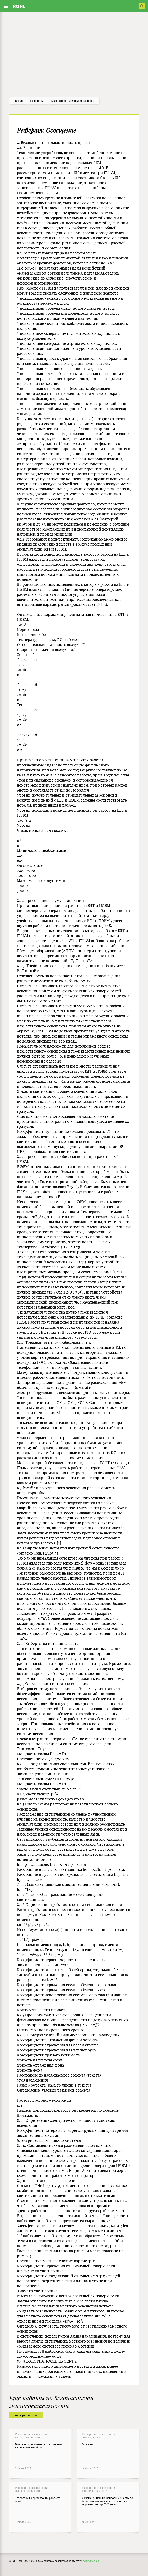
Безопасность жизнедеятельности (72, 100)
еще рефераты (26, 2415)
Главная (17, 100)
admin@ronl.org (91, 2561)
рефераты (36, 100)
